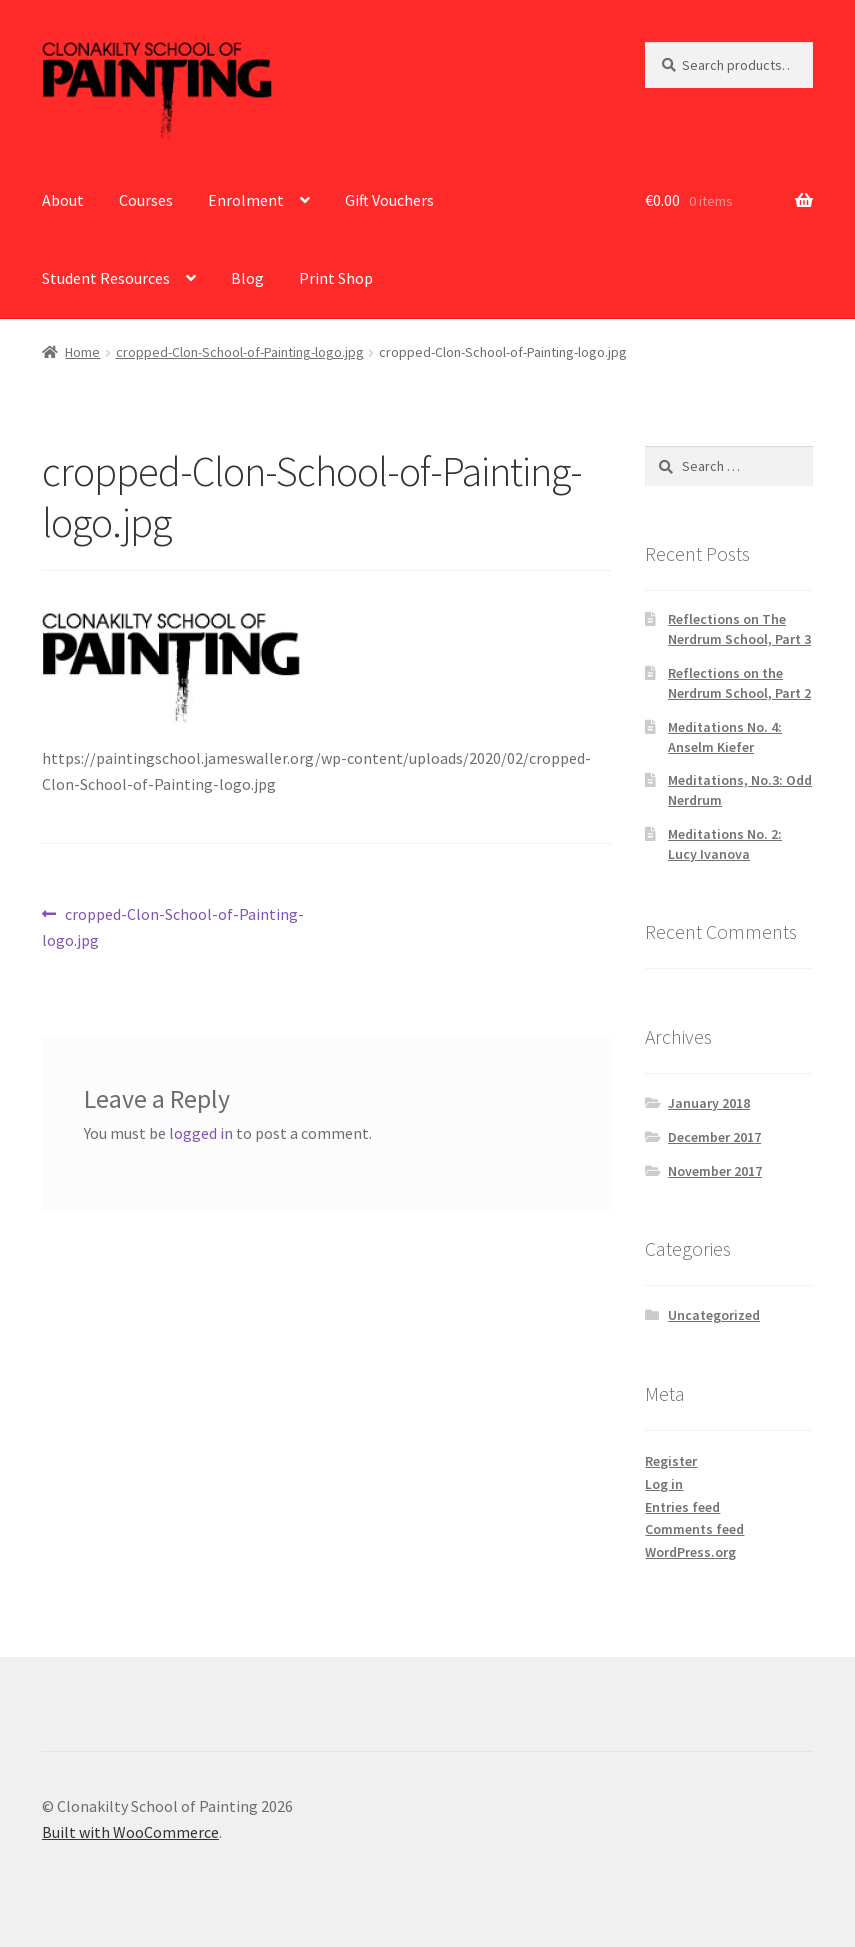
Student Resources (106, 278)
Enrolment (246, 200)
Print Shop (336, 278)
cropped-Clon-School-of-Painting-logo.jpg (240, 352)
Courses (146, 200)
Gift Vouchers (389, 200)
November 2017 (715, 1171)
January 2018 (709, 1103)
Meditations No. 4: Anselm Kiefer (725, 737)
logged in (201, 1133)
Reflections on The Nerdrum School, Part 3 (739, 629)
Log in (664, 1484)
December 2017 (714, 1137)
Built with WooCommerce (130, 1832)
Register (671, 1461)
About (63, 200)
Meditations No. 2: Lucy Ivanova (725, 844)
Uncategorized (714, 1315)
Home (82, 352)
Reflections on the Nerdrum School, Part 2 (739, 683)
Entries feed (682, 1507)
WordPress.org (690, 1552)
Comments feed (694, 1529)
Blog (247, 278)
